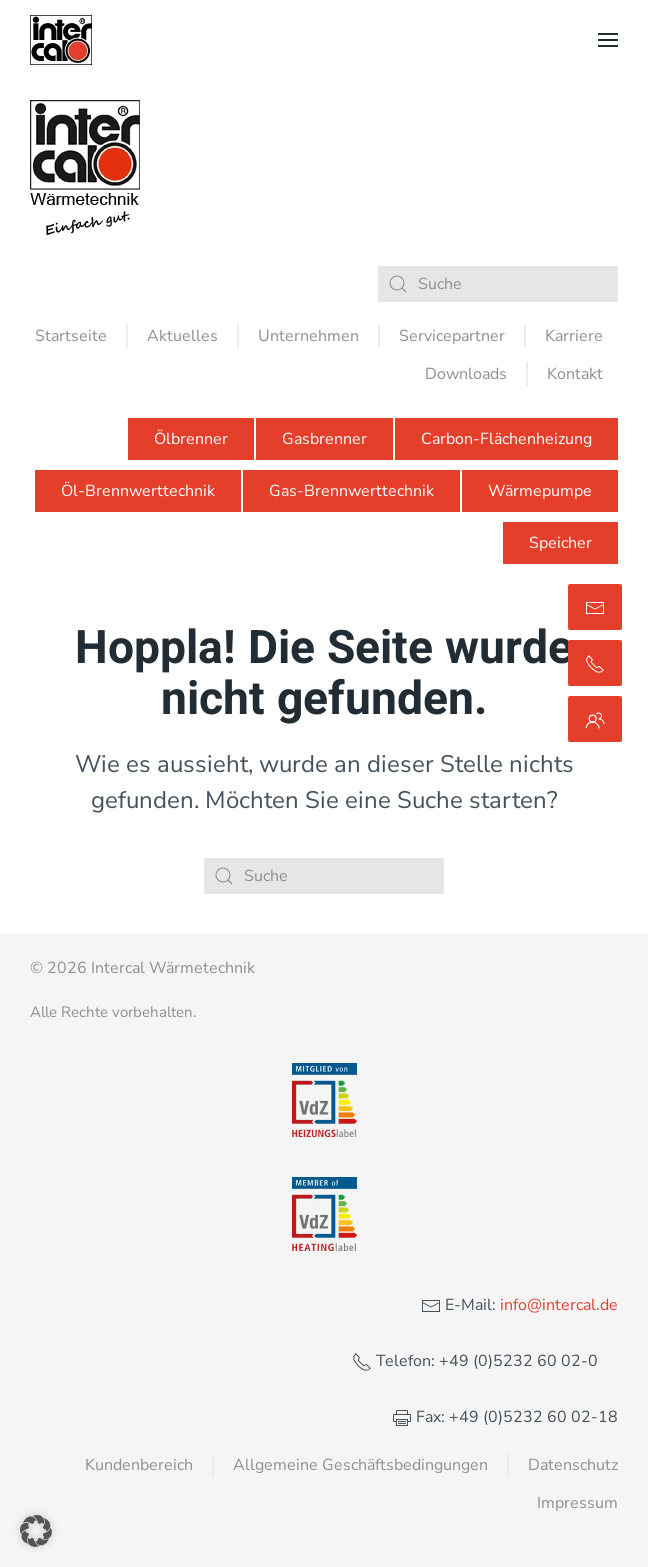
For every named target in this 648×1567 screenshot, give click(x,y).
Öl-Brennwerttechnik (138, 491)
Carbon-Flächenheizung (506, 439)
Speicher (560, 543)
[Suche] (498, 284)
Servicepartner (452, 336)
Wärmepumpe (540, 491)
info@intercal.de (557, 1305)
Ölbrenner (191, 439)
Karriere (574, 336)
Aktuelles (182, 336)
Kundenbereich (139, 1465)
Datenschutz (573, 1465)
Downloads (466, 374)
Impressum (577, 1503)
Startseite (71, 336)
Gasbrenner (324, 439)
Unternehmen (308, 336)
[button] (608, 40)
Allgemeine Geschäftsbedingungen (360, 1465)
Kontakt (575, 374)
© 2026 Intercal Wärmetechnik (142, 968)
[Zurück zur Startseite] (61, 40)
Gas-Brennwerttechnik (351, 491)
